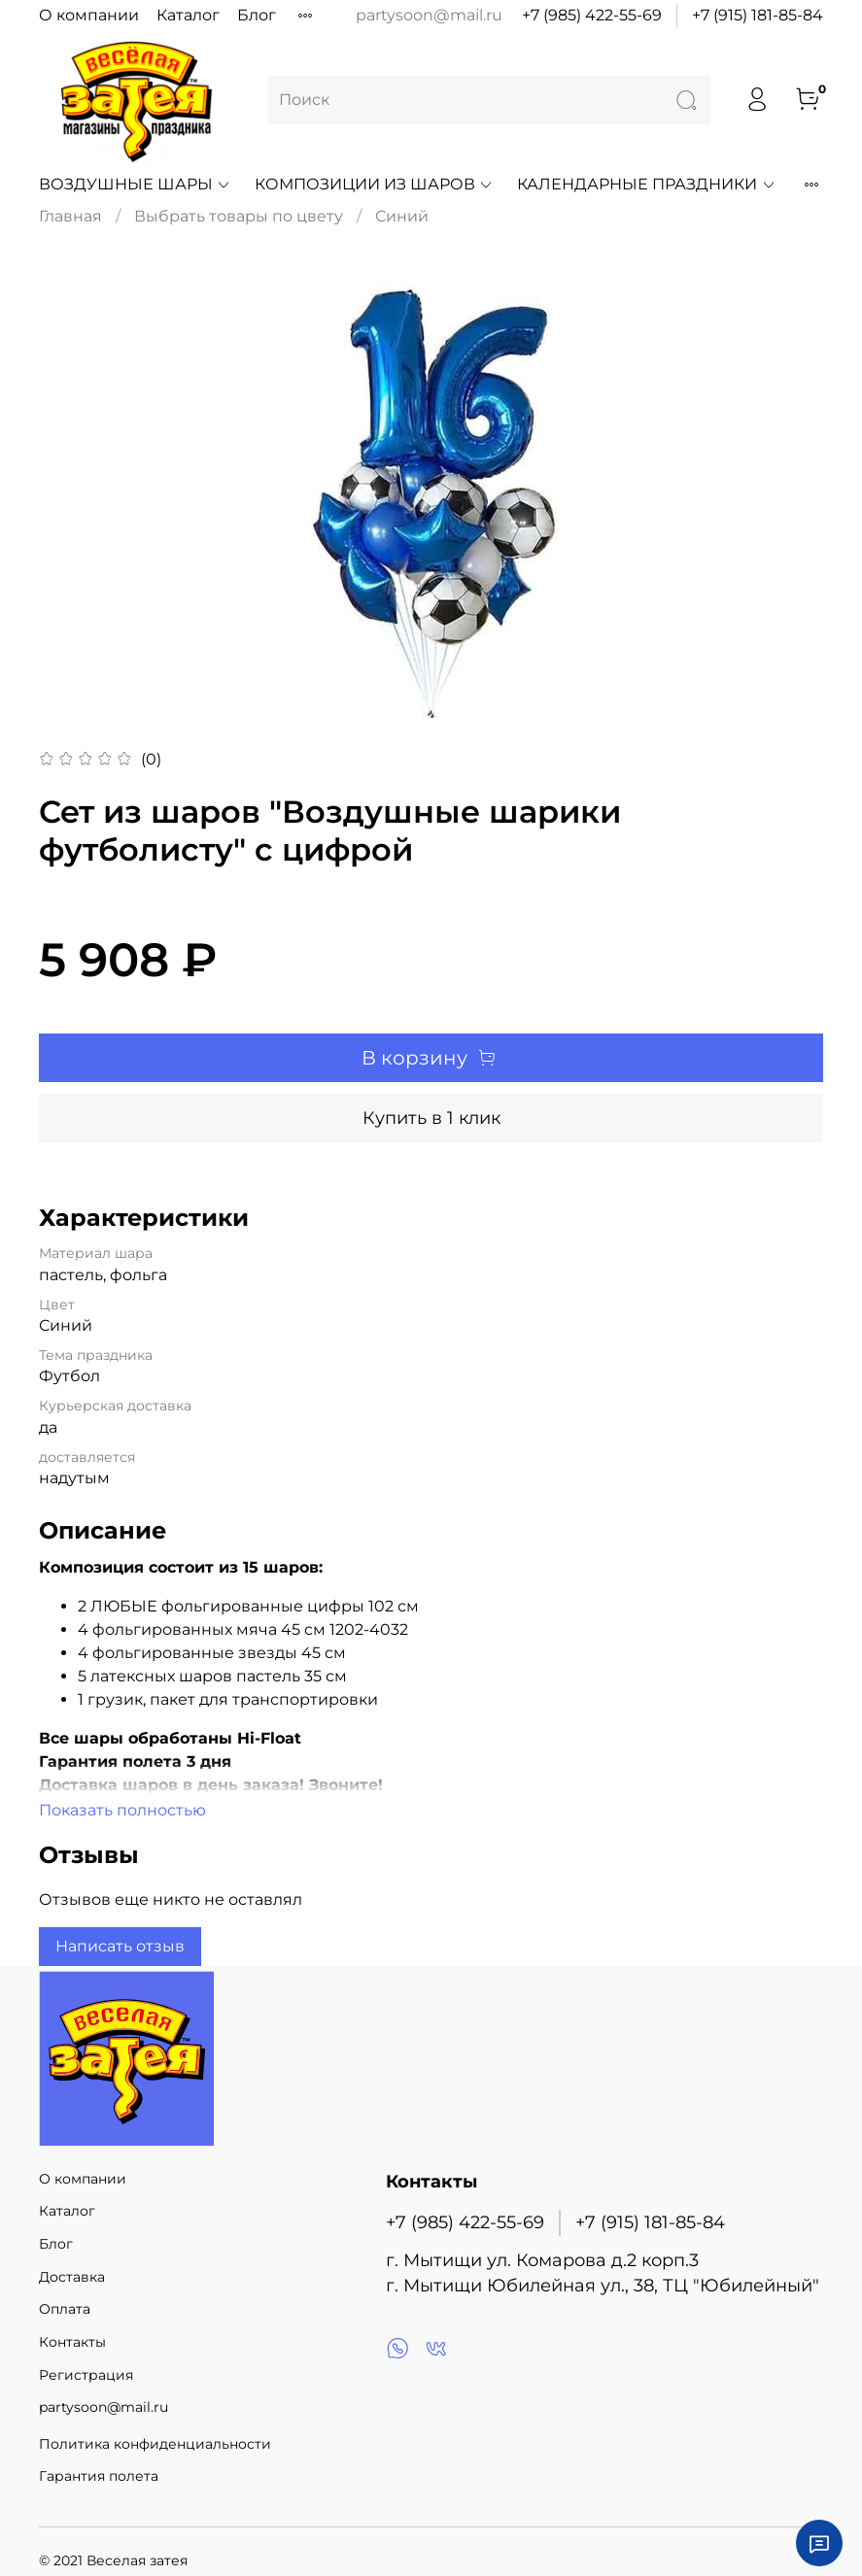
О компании (89, 15)
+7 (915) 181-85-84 (757, 15)
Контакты (72, 2342)
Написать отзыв (120, 1946)
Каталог (188, 15)
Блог (256, 15)
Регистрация (86, 2375)
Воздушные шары (135, 184)
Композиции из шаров (374, 184)
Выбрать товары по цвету (238, 216)
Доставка (72, 2277)
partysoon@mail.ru (103, 2407)
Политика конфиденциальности (155, 2444)
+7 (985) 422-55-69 (592, 15)
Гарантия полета (98, 2476)
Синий (402, 216)
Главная (70, 216)
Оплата (64, 2309)
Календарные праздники (646, 184)
